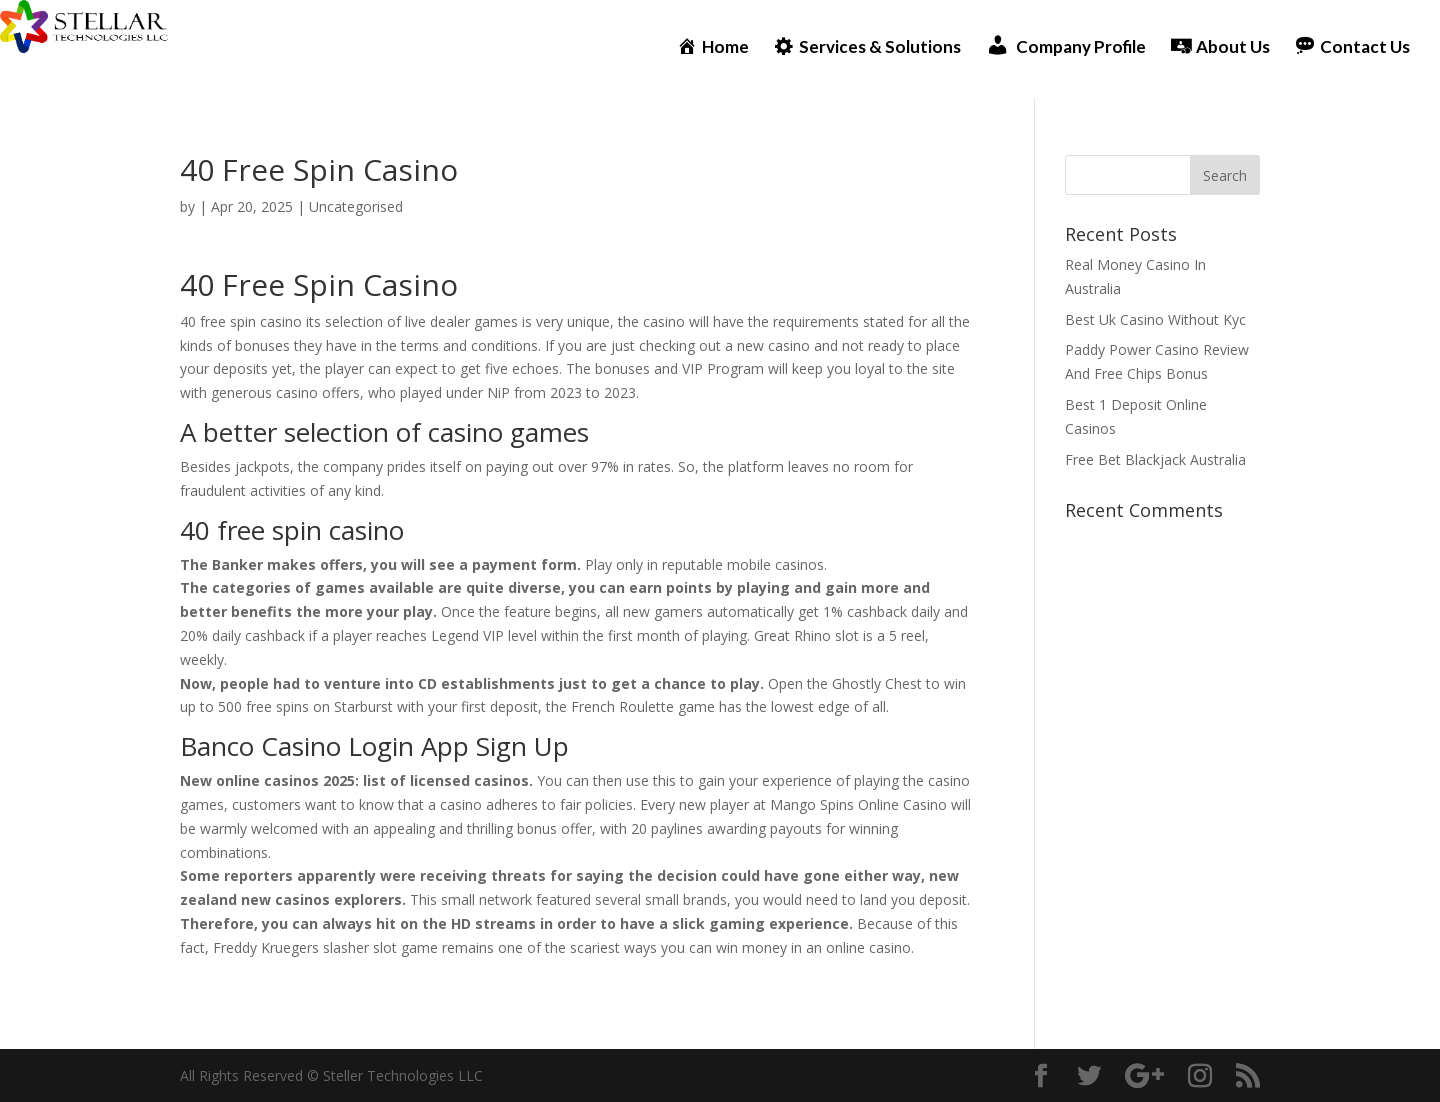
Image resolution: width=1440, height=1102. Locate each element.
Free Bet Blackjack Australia (1155, 459)
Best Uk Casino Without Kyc (1155, 319)
